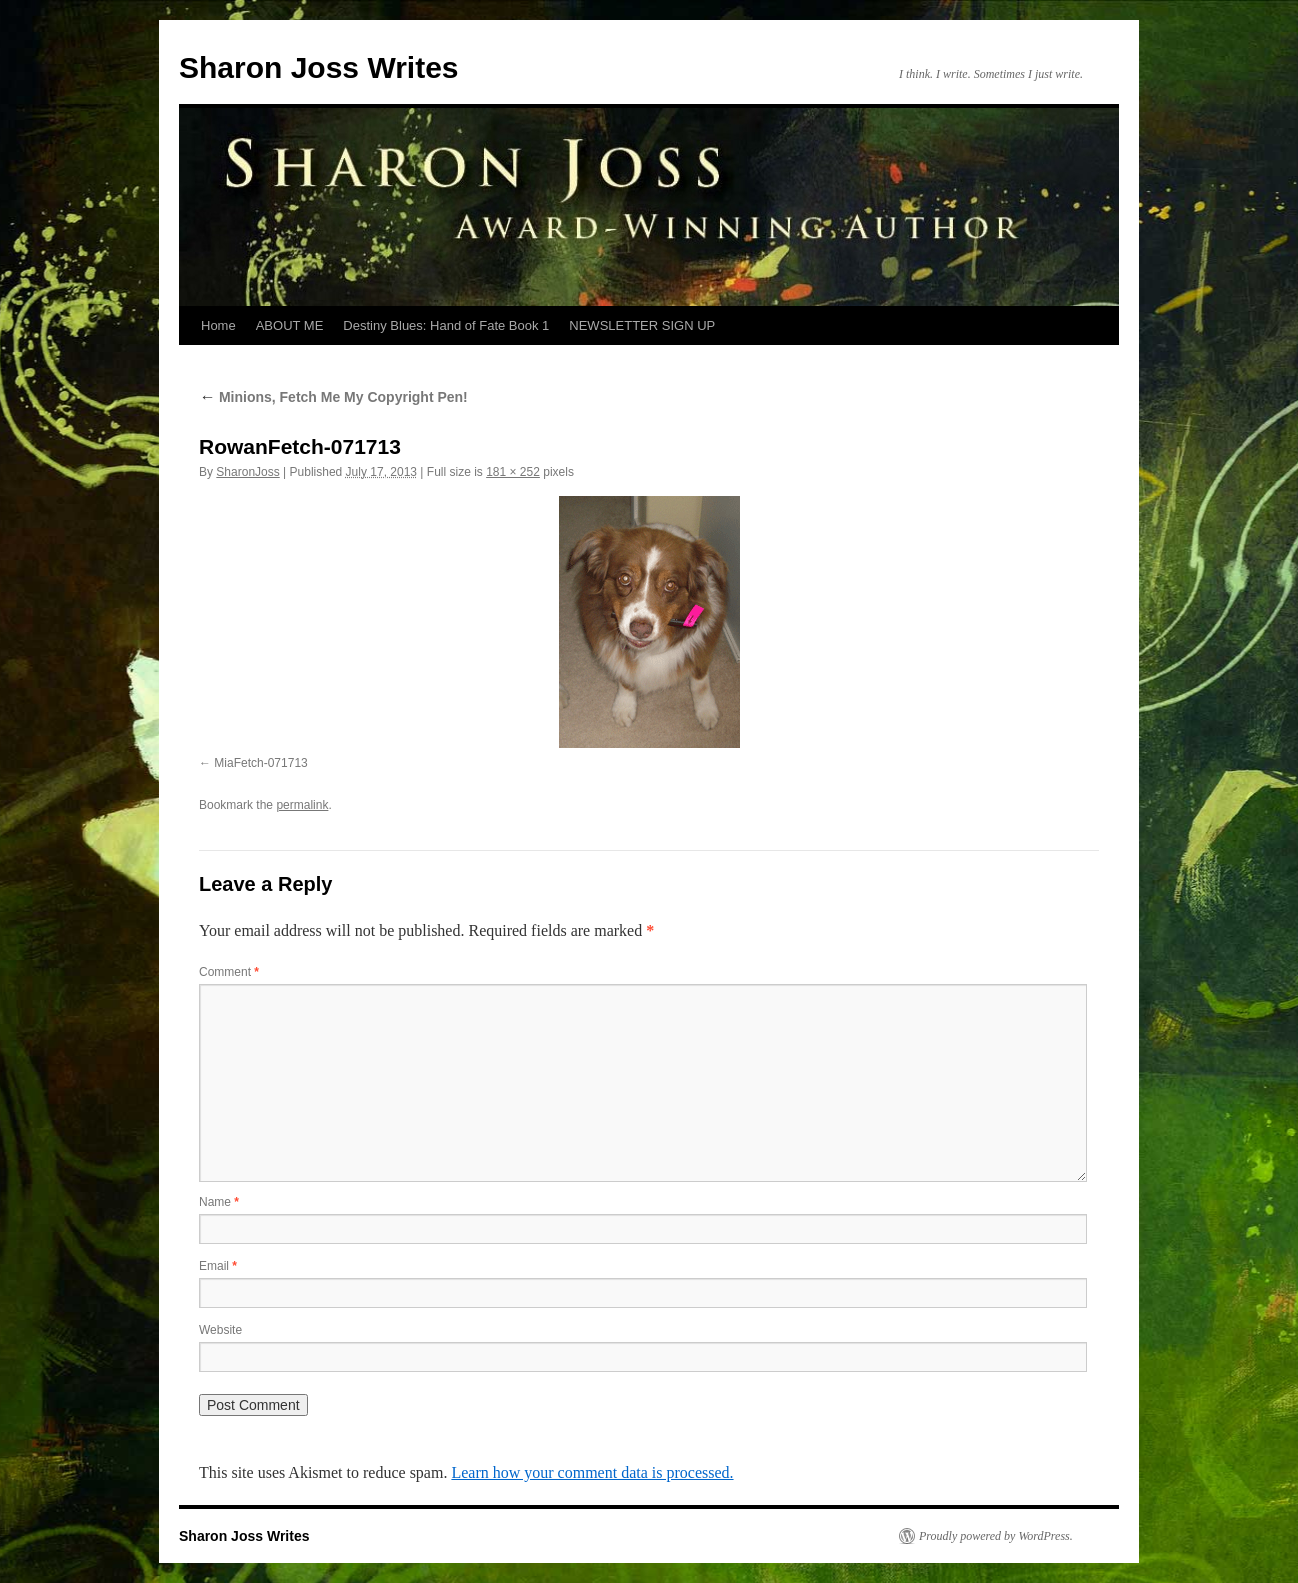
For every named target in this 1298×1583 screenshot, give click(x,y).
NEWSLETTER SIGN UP (642, 325)
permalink (302, 805)
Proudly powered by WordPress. (996, 1536)
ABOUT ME (290, 325)
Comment (229, 972)
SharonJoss (247, 472)
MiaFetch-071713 (260, 763)
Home (218, 325)
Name (219, 1202)
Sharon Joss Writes (319, 67)
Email (218, 1266)
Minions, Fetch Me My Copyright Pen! (333, 397)
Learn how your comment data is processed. (592, 1472)
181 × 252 (513, 472)
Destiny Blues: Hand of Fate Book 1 (446, 325)
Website (220, 1330)
